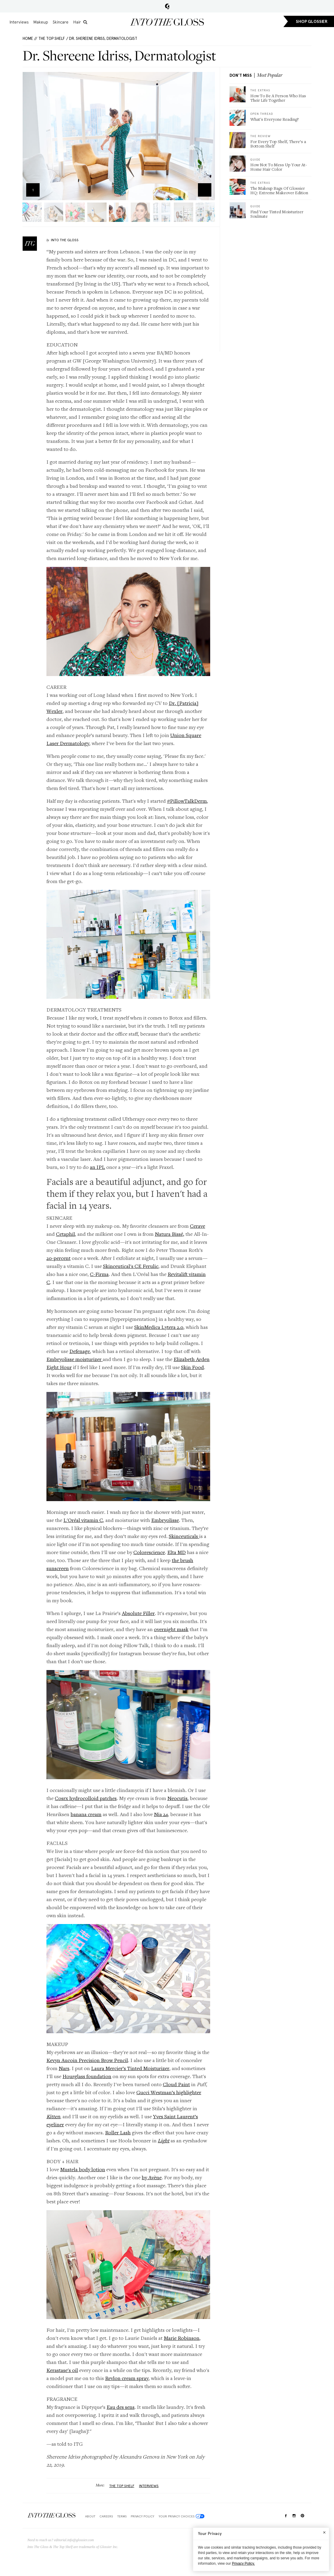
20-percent (58, 1258)
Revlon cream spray (127, 2378)
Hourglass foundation (87, 2076)
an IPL (97, 1167)
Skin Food (192, 1367)
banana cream (86, 1814)
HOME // (30, 38)
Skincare (60, 22)
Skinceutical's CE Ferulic (130, 1266)
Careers (106, 2516)
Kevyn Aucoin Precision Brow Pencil (87, 2060)
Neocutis (177, 1798)
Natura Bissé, (169, 1233)
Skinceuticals (184, 1536)
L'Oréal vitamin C (83, 1520)
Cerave (197, 1225)
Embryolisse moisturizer (74, 1359)
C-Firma (99, 1274)
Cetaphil (65, 1233)
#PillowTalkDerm (187, 800)
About (90, 2516)
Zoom (204, 190)
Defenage (79, 1351)
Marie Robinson (181, 2337)
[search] (85, 22)
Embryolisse (165, 1520)
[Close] (324, 2532)
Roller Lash (118, 2132)
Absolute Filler (138, 1613)
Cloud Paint (176, 2084)
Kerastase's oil (62, 2370)
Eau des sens (121, 2406)
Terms (122, 2516)
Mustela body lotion (82, 2169)
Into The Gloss (65, 240)
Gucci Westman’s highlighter (168, 2092)
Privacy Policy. (243, 2563)
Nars (64, 2068)
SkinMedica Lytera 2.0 (158, 1327)
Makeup (40, 22)
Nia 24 (161, 1814)
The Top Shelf (51, 38)
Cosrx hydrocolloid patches (86, 1798)
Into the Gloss (167, 22)
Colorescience (149, 1552)
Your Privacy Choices (182, 2516)
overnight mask (171, 1629)
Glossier (167, 6)
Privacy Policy (142, 2516)
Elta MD (176, 1552)
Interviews (19, 22)
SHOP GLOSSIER (311, 21)
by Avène (152, 2177)
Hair (77, 22)
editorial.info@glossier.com (74, 2540)
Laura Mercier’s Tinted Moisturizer (130, 2068)
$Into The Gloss (51, 2515)
